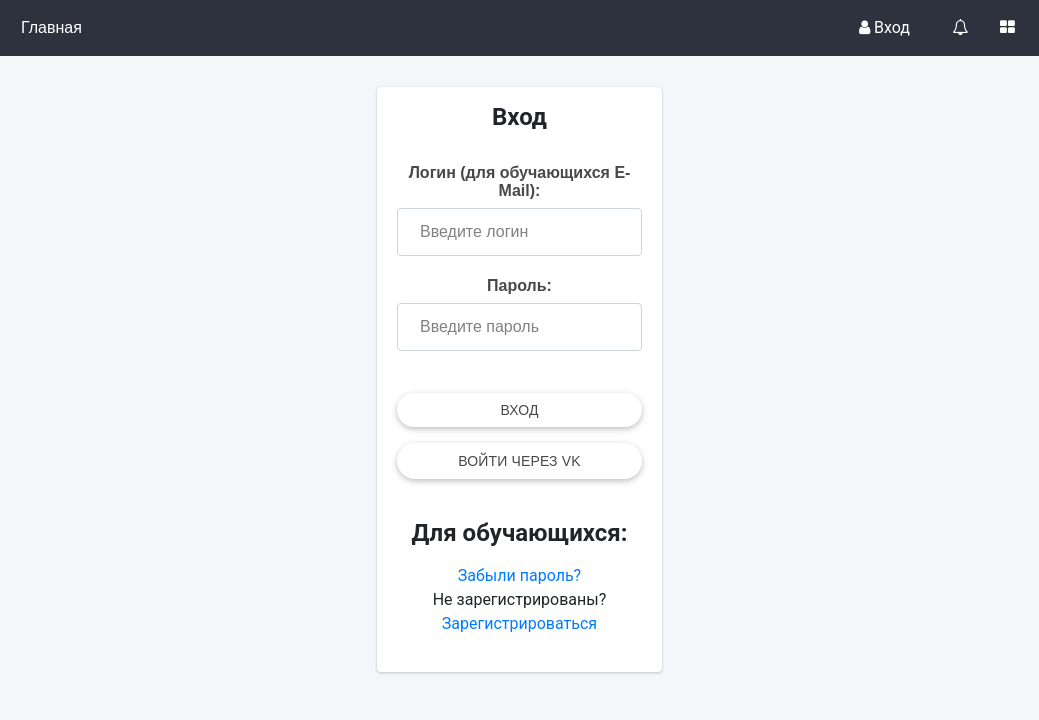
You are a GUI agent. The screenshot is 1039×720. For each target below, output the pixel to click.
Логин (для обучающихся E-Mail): (520, 181)
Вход (884, 27)
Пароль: (519, 285)
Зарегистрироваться (519, 623)
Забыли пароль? (519, 575)
